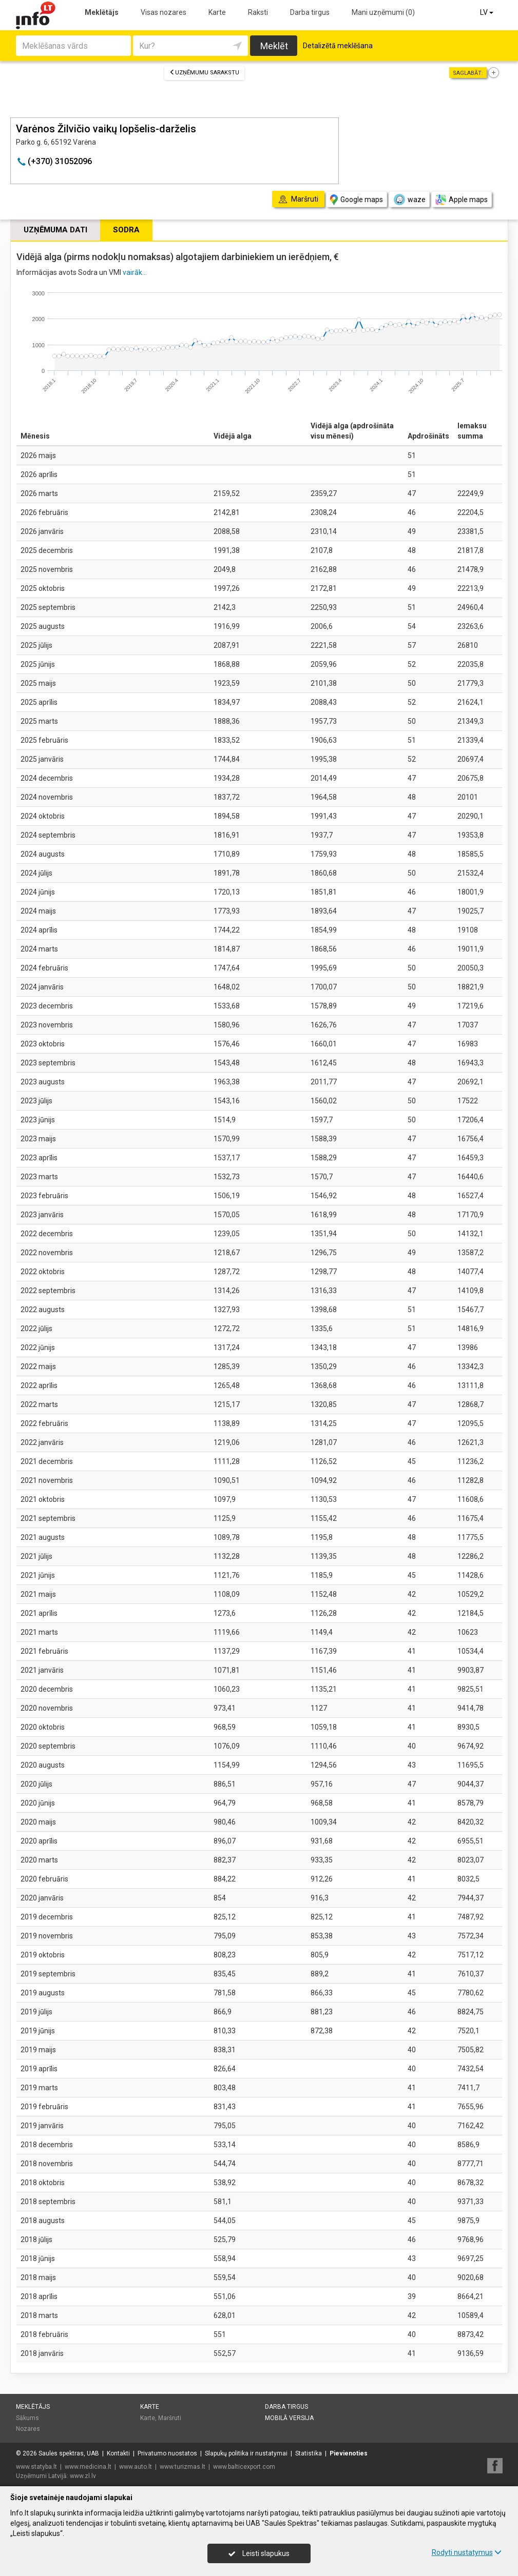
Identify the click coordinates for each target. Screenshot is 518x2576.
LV (487, 12)
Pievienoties (349, 2453)
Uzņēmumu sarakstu (204, 72)
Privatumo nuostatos (167, 2453)
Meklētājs (102, 12)
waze (409, 199)
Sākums (27, 2418)
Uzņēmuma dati (55, 229)
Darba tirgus (310, 12)
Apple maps (461, 199)
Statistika (308, 2453)
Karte (217, 12)
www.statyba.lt (36, 2466)
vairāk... (135, 272)
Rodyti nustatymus (467, 2552)
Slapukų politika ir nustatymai (246, 2453)
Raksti (258, 12)
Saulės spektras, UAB (69, 2453)
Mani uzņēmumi (383, 12)
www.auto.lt (135, 2466)
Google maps (356, 199)
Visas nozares (163, 12)
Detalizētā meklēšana (338, 46)
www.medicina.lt (88, 2466)
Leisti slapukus (258, 2553)
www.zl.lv (83, 2476)
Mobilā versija (289, 2418)
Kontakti (118, 2453)
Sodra (126, 229)
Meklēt (274, 46)
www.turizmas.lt (182, 2466)
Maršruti (169, 2418)
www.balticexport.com (244, 2466)
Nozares (28, 2428)
